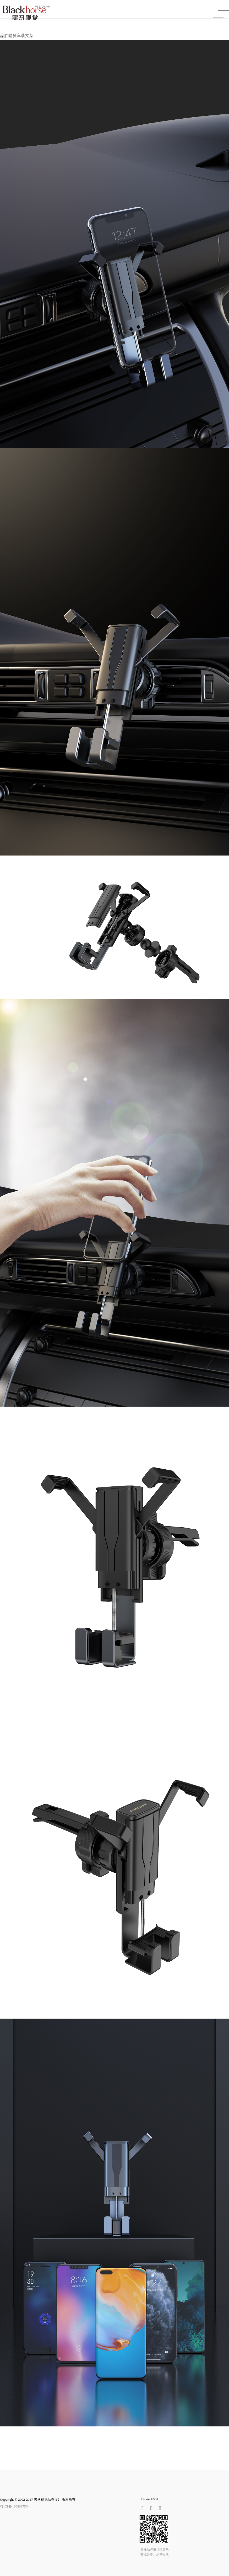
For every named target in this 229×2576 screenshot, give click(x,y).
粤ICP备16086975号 (14, 2506)
